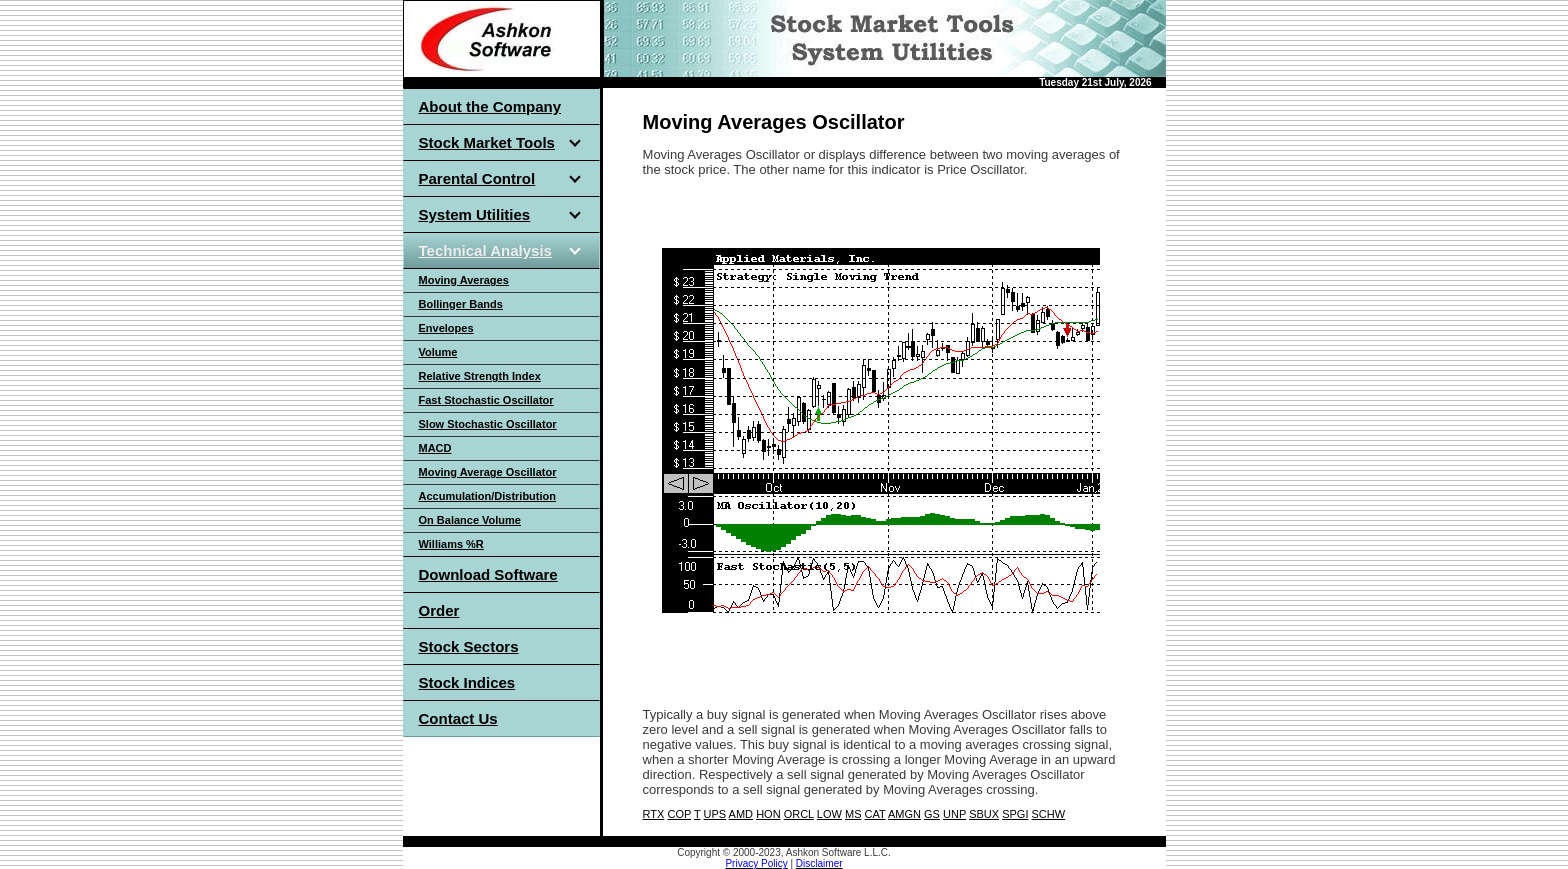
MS (853, 814)
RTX (654, 814)
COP (679, 814)
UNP (954, 814)
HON (768, 814)
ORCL (799, 814)
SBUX (984, 814)
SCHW (1049, 814)
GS (932, 814)
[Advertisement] (877, 218)
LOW (829, 814)
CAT (875, 814)
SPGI (1015, 814)
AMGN (904, 814)
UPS (715, 814)
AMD (741, 814)
